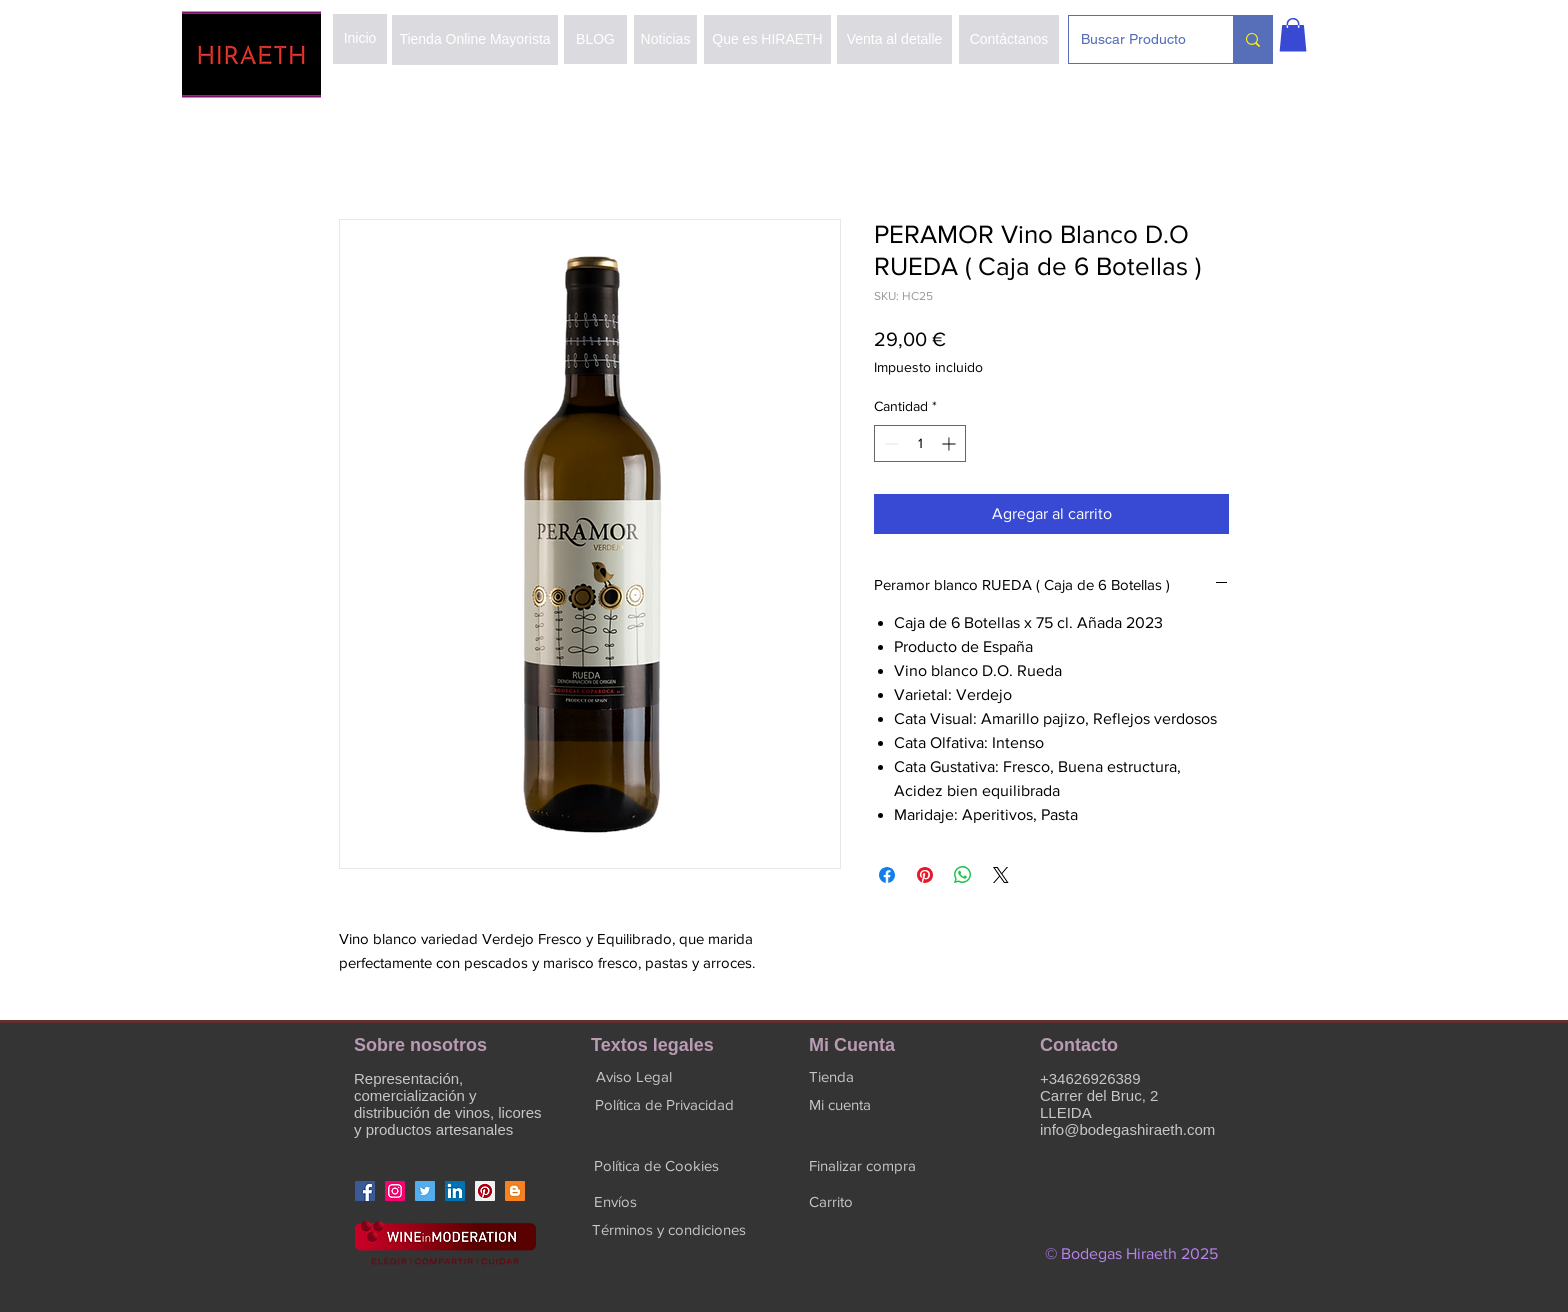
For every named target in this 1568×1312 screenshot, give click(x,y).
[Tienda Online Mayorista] (475, 40)
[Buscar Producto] (1136, 39)
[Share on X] (1001, 875)
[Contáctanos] (1009, 39)
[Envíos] (615, 1201)
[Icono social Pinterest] (485, 1191)
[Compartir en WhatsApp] (963, 875)
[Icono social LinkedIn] (455, 1191)
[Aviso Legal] (633, 1076)
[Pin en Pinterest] (925, 875)
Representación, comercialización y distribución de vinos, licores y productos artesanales (448, 1104)
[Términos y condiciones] (669, 1229)
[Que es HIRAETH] (767, 39)
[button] (1293, 34)
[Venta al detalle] (894, 39)
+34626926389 (1090, 1078)
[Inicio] (360, 39)
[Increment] (950, 443)
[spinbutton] (920, 443)
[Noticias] (665, 39)
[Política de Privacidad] (664, 1104)
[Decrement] (889, 443)
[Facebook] (365, 1191)
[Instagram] (395, 1191)
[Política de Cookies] (656, 1165)
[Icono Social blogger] (515, 1191)
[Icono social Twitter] (425, 1191)
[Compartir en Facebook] (887, 875)
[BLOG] (595, 39)
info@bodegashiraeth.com (1127, 1129)
